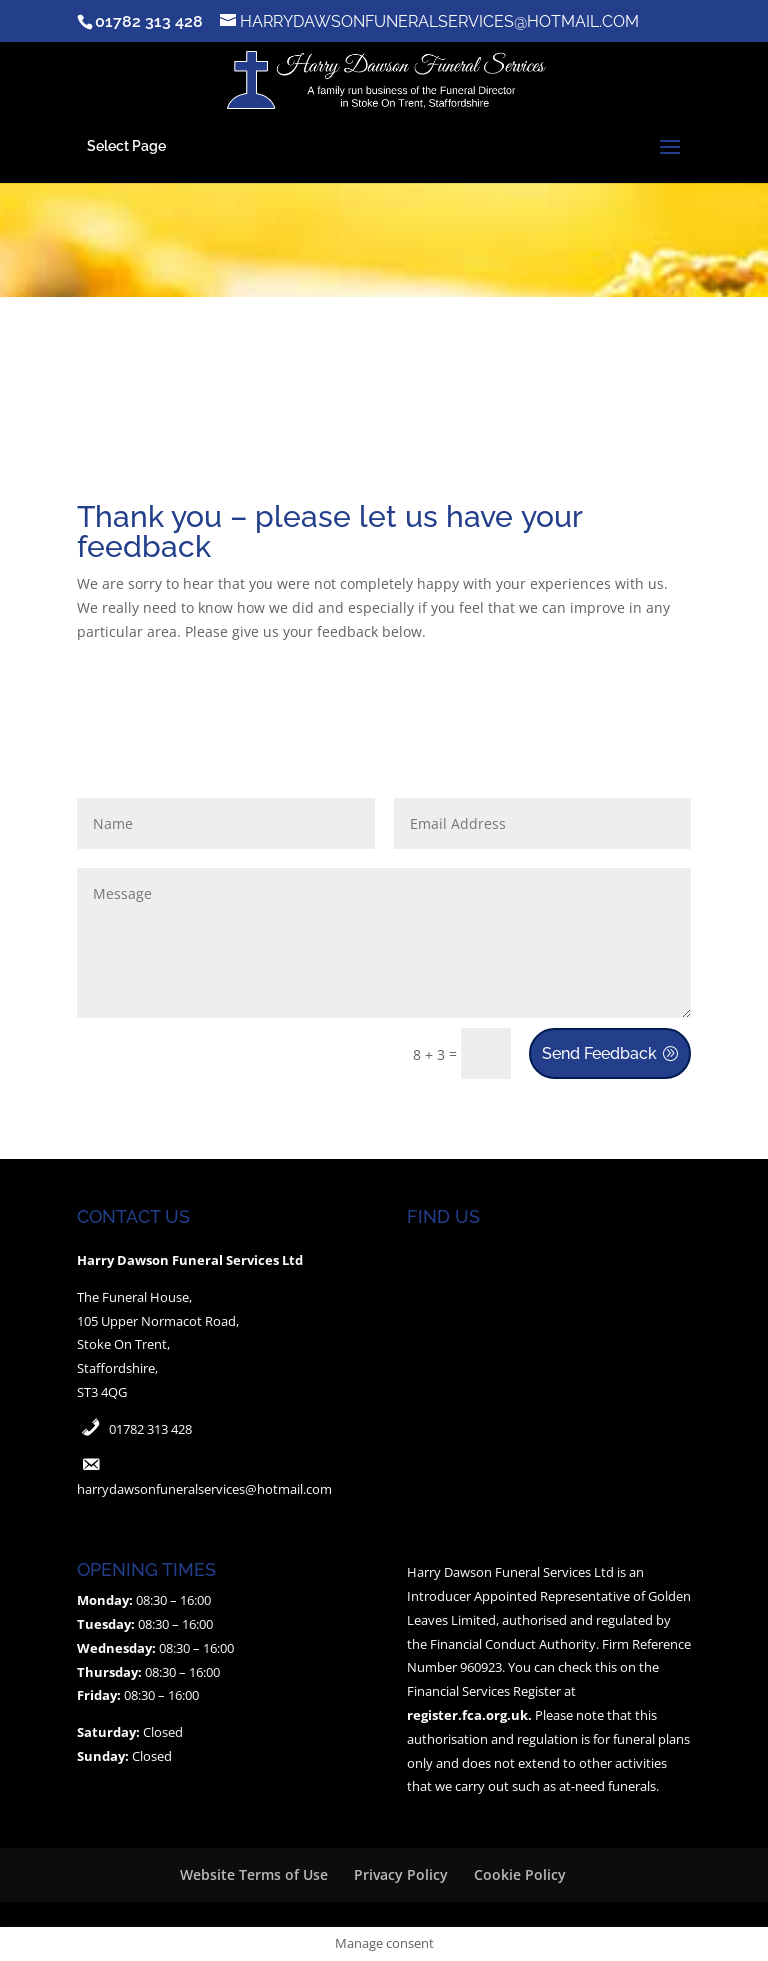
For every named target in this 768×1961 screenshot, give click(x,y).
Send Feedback (599, 1053)
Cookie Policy (520, 1874)
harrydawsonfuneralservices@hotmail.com (204, 1489)
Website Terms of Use (254, 1874)
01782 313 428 (150, 1429)
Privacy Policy (401, 1874)
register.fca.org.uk (467, 1715)
